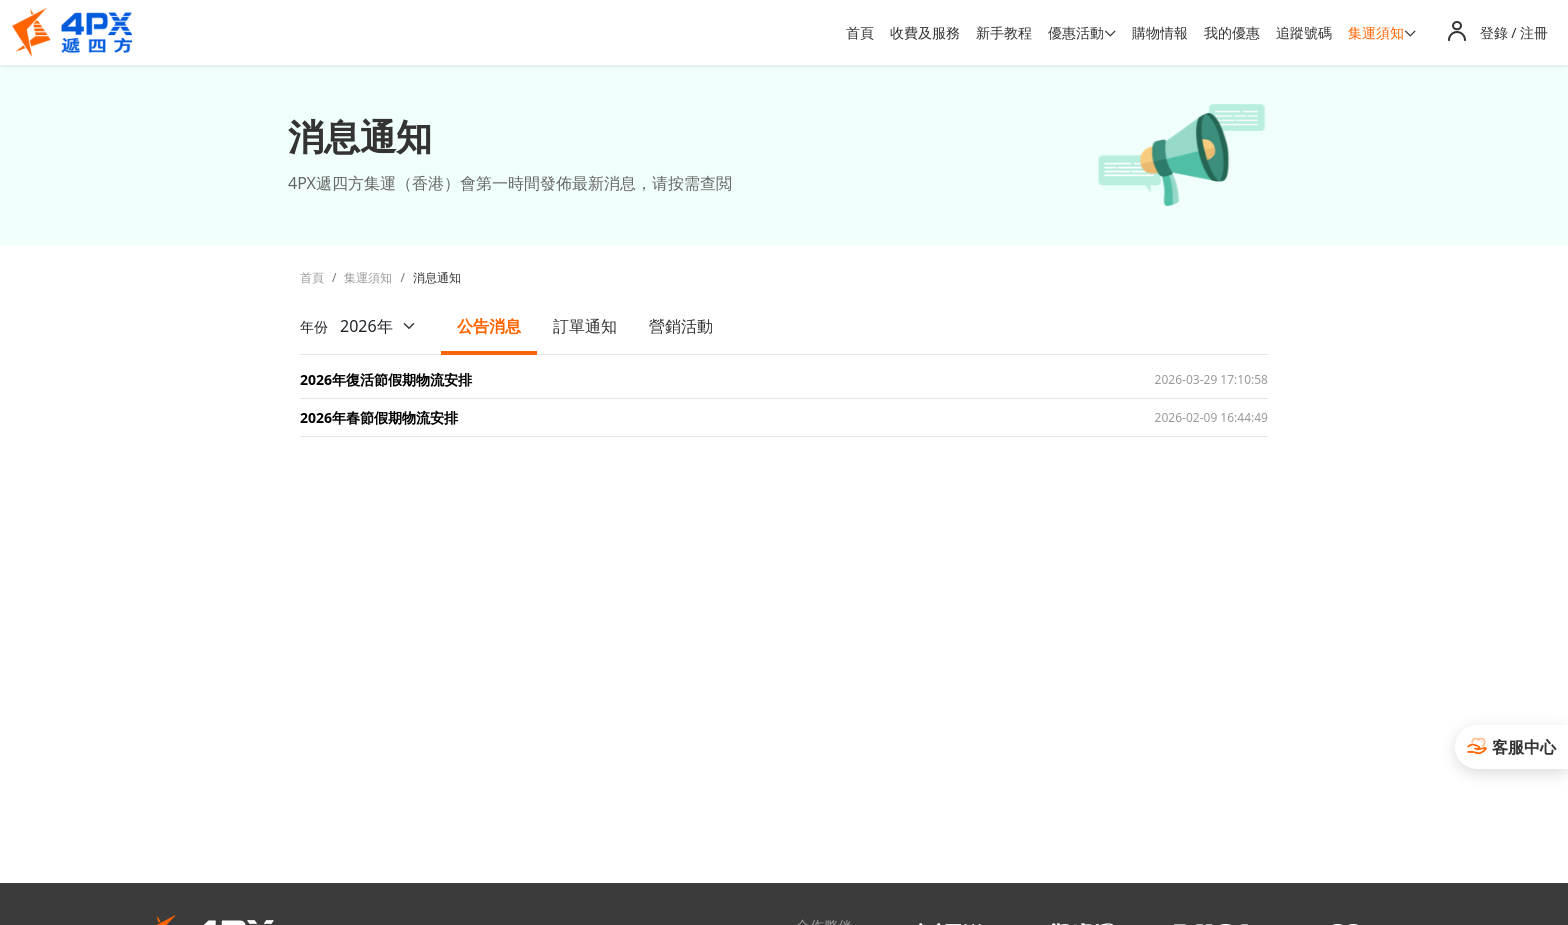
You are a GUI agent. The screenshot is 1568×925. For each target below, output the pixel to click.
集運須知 (368, 277)
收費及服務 (925, 32)
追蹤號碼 (1304, 32)
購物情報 (1160, 32)
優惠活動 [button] (1076, 32)
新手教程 (1004, 32)
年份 (364, 326)
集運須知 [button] (1376, 32)
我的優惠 (1232, 32)
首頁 (860, 32)
